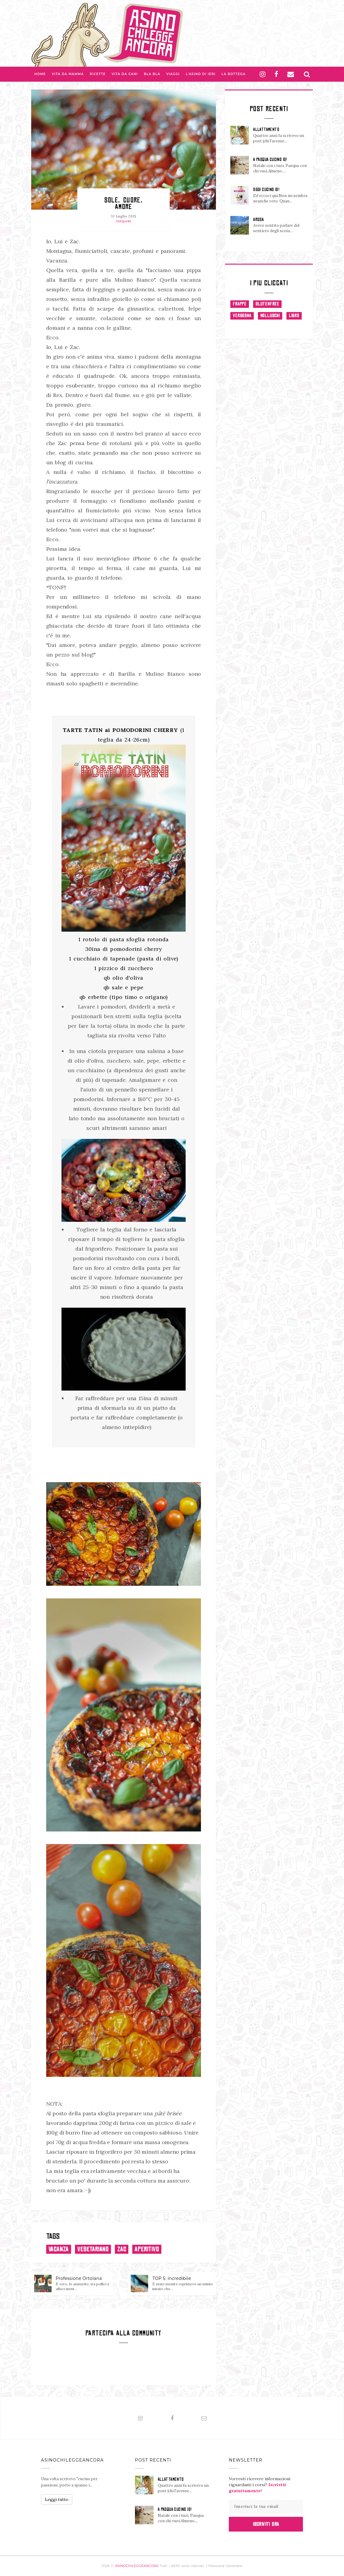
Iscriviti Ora (266, 2524)
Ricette (98, 74)
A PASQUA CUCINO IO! (270, 159)
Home (40, 74)
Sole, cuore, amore (123, 203)
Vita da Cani (125, 74)
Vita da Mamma (68, 74)
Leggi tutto (56, 2499)
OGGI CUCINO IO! (266, 189)
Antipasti (123, 221)
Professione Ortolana (79, 2278)
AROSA (258, 219)
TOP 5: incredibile (171, 2278)
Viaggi (173, 74)
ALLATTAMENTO (266, 129)
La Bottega (234, 74)
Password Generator (225, 2566)
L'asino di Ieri (201, 74)
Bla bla (152, 74)
